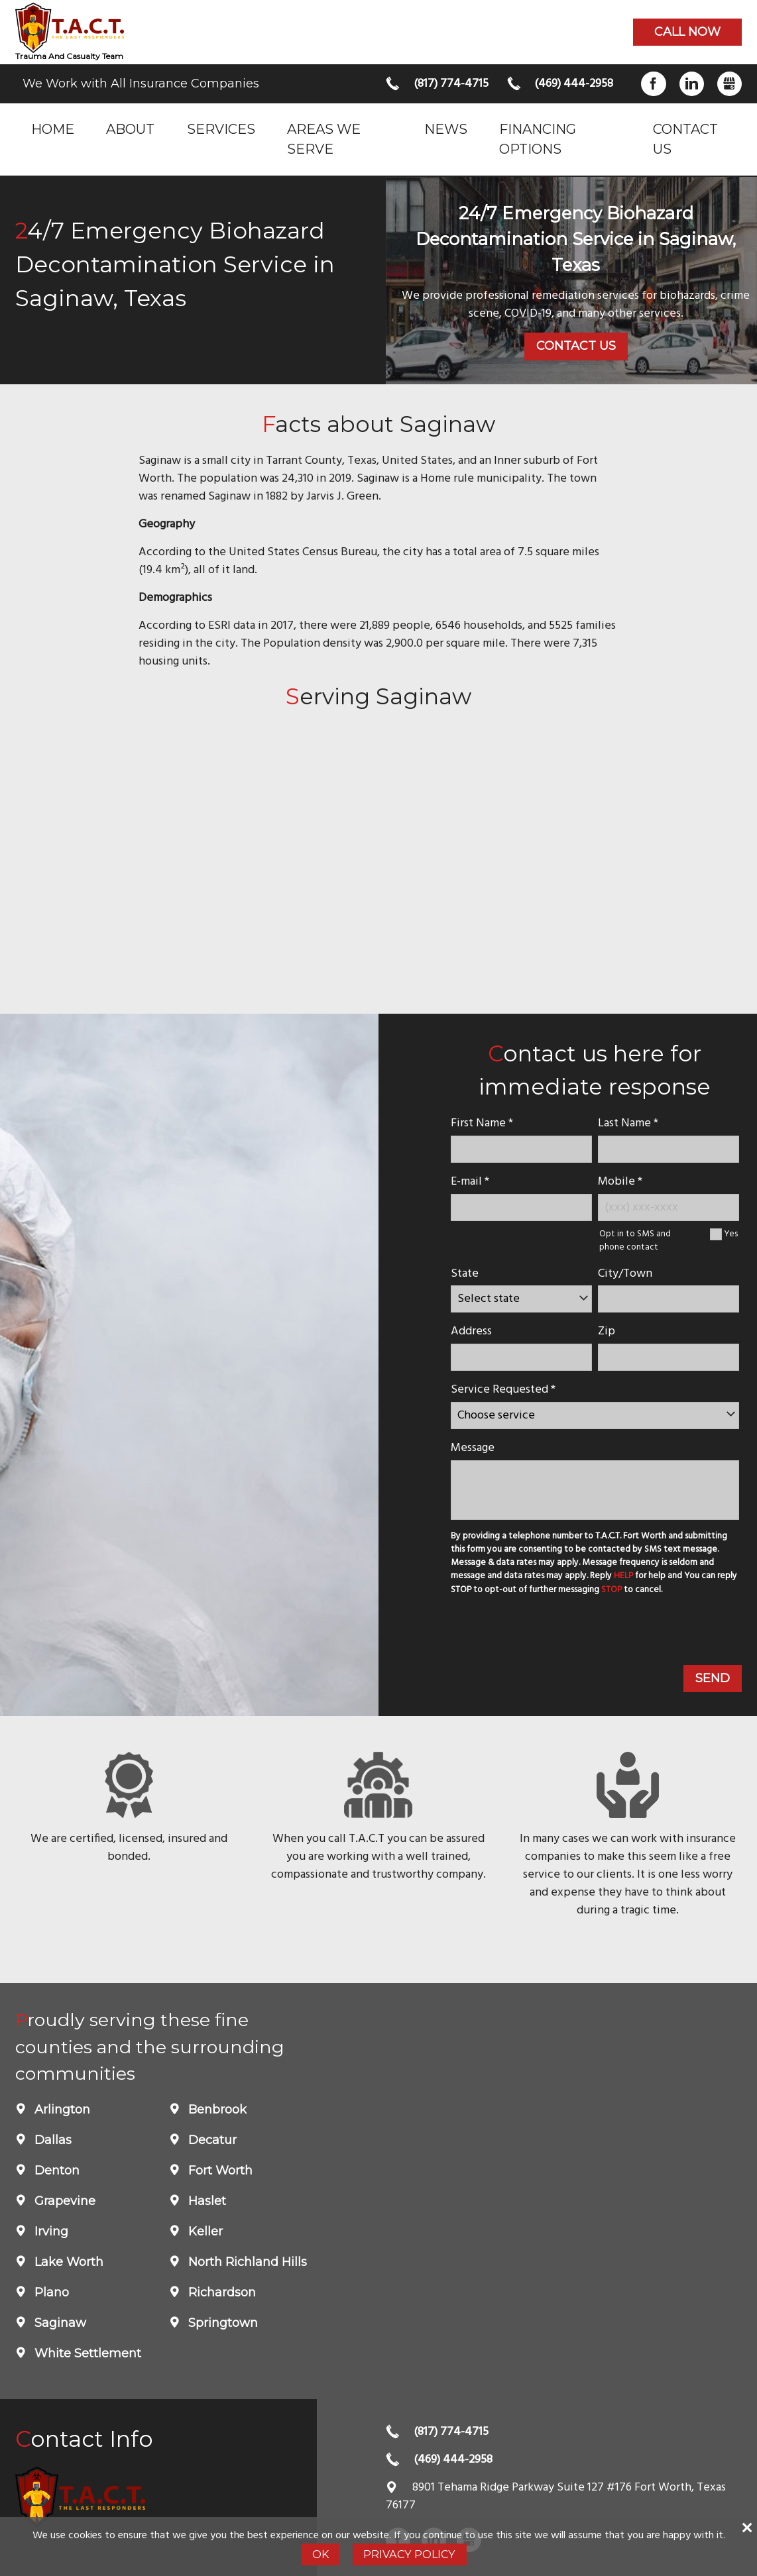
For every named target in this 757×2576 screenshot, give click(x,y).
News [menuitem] (445, 129)
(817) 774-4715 (451, 84)
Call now (687, 32)
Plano (50, 2292)
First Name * (482, 1123)
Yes (731, 1234)
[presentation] (548, 1632)
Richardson (220, 2292)
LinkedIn (691, 84)
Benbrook (216, 2109)
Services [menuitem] (221, 129)
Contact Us (576, 346)
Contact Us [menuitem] (685, 139)
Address (471, 1331)
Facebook (653, 84)
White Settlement (86, 2353)
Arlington (60, 2109)
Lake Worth (67, 2262)
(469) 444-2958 (573, 84)
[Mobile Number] (668, 1207)
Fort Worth (219, 2170)
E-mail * (470, 1182)
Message (473, 1448)
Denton (55, 2170)
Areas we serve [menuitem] (324, 139)
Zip (606, 1331)
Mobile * (620, 1182)
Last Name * (628, 1123)
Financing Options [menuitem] (537, 139)
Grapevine (63, 2201)
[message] (595, 1490)
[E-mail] (521, 1207)
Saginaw (58, 2323)
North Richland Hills (246, 2262)
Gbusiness (729, 84)
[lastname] (668, 1149)
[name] (521, 1149)
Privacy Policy (409, 2554)
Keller (204, 2231)
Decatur (211, 2140)
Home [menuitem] (52, 129)
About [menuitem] (130, 129)
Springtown (221, 2323)
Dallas (51, 2140)
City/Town (625, 1274)
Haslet (205, 2201)
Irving (49, 2231)
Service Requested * (503, 1390)
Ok (320, 2554)
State (465, 1274)
